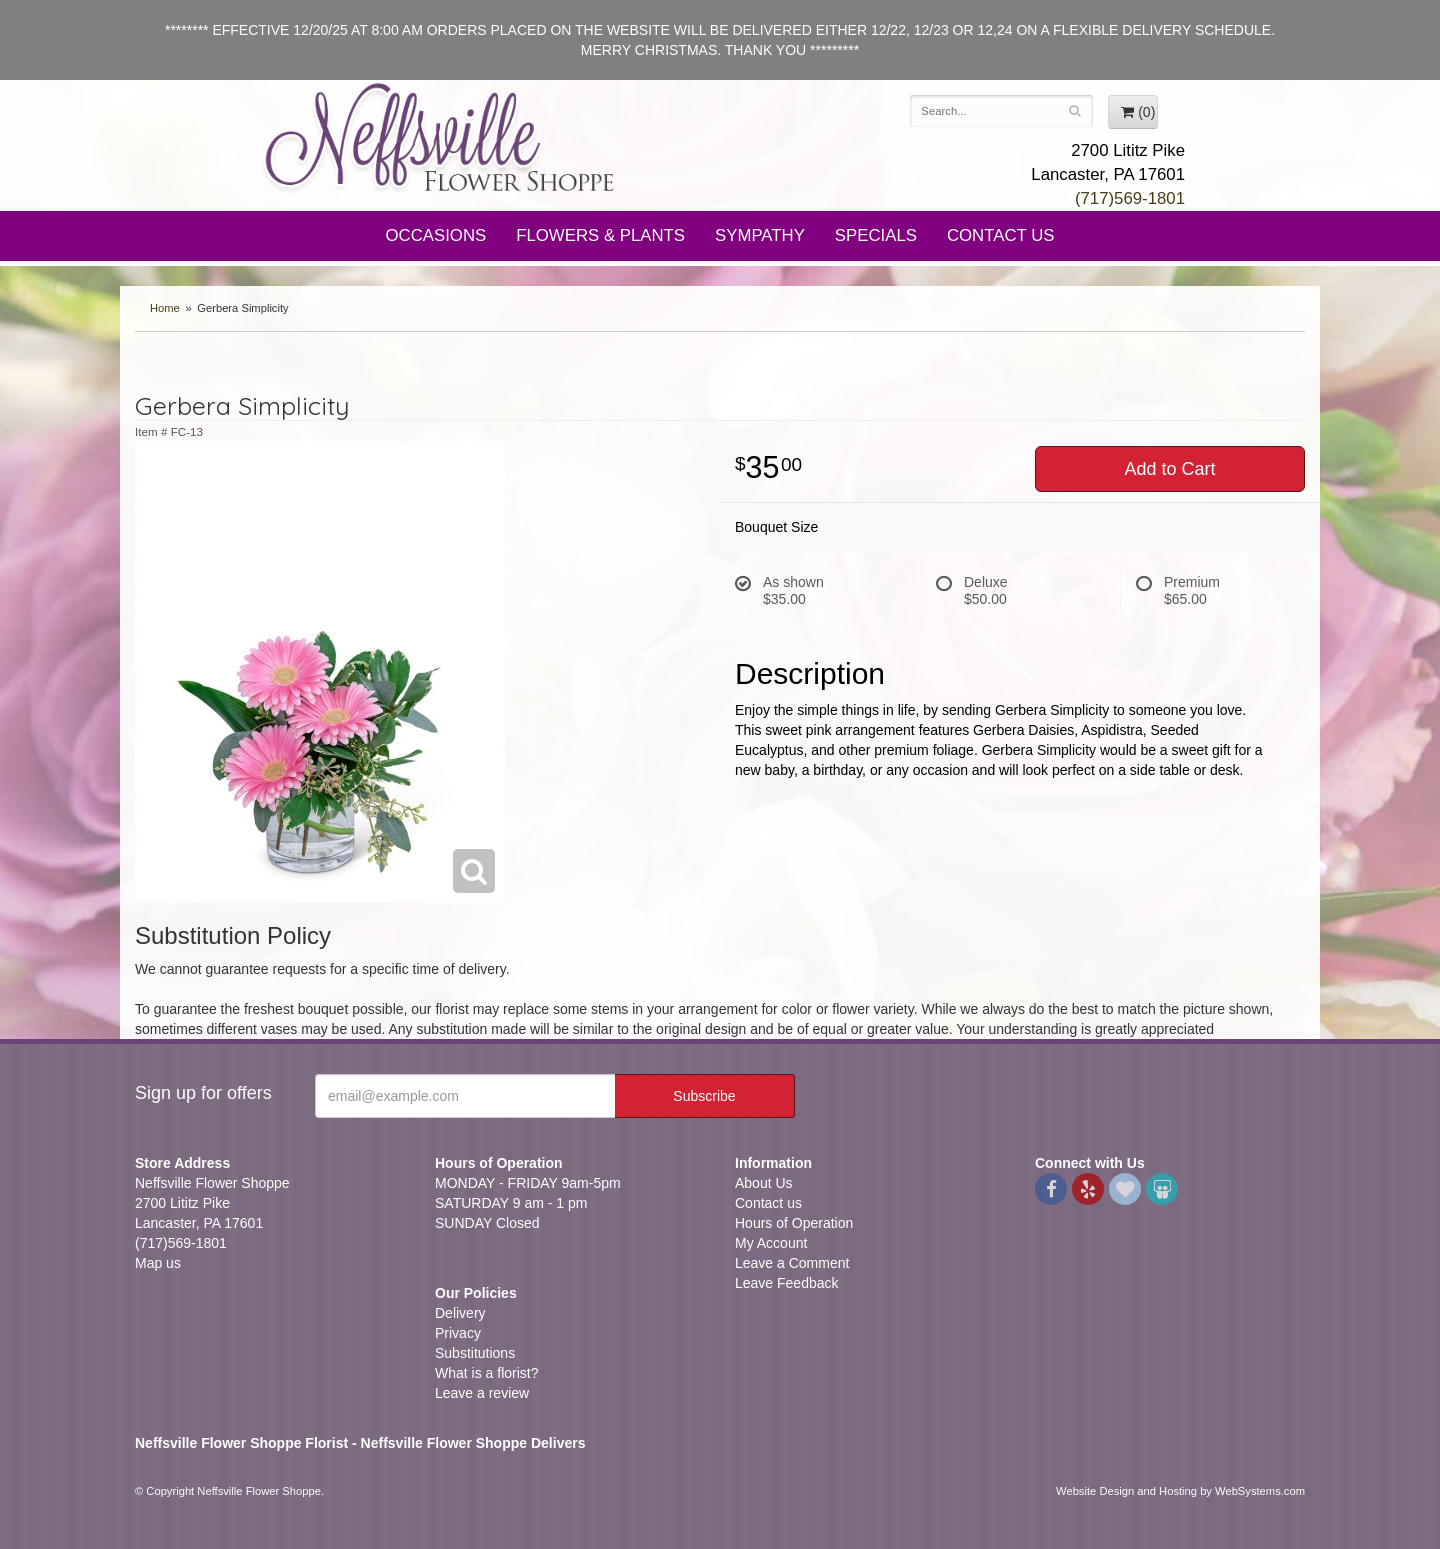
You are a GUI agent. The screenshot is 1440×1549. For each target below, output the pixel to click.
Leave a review (482, 1393)
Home (165, 308)
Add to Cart (1169, 469)
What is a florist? (486, 1373)
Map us (158, 1263)
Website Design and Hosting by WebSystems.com (1180, 1491)
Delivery (460, 1313)
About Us (764, 1183)
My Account (771, 1243)
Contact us (768, 1203)
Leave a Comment (792, 1263)
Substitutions (475, 1353)
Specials (876, 235)
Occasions (436, 235)
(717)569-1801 (1130, 198)
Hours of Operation (794, 1223)
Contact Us (1001, 235)
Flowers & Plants (600, 235)
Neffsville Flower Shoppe (440, 137)
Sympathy (760, 235)
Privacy (458, 1333)
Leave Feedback (787, 1283)
